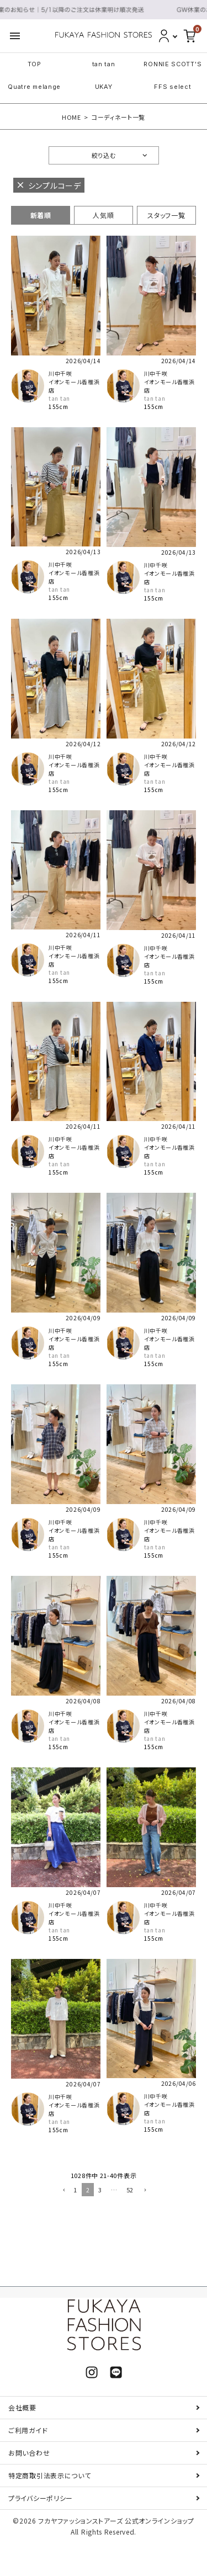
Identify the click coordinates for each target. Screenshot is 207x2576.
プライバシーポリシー (40, 2498)
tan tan (103, 64)
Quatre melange (34, 87)
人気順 (103, 215)
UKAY (104, 87)
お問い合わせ (29, 2452)
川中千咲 (60, 373)
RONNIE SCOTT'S (172, 64)
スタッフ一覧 (166, 215)
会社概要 (22, 2407)
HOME (71, 117)
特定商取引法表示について (49, 2475)
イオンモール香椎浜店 (74, 386)
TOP (34, 64)
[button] (63, 2191)
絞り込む (104, 155)
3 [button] (100, 2189)
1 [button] (75, 2189)
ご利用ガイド (27, 2430)
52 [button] (130, 2189)
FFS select (172, 87)
